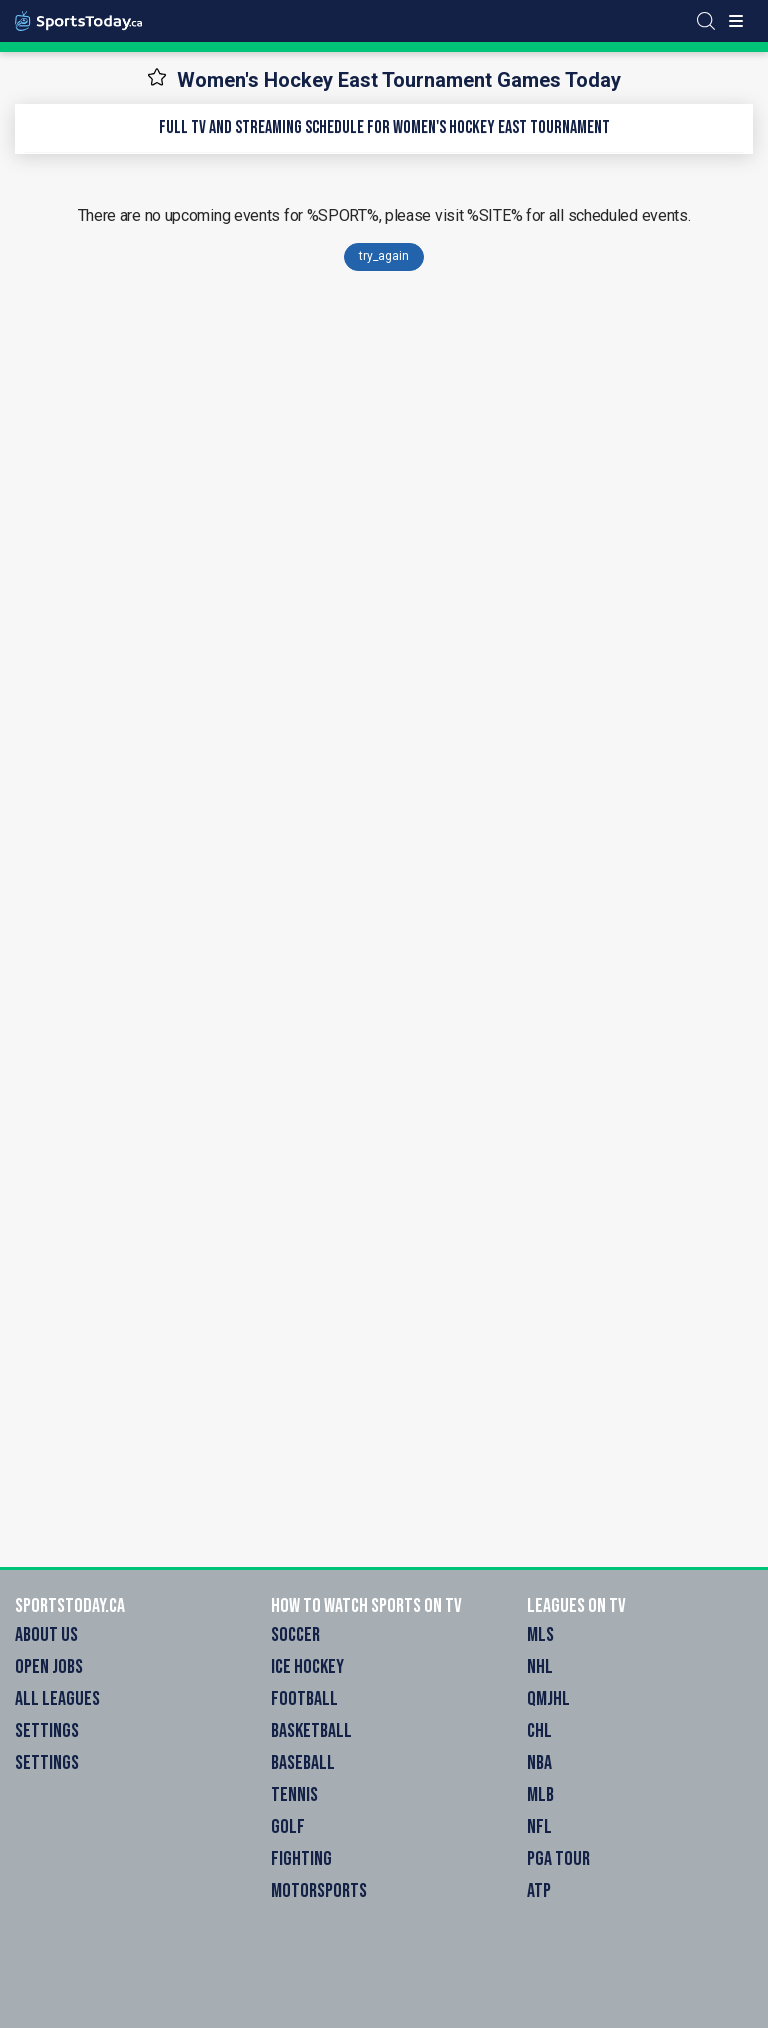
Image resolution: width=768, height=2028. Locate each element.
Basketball (311, 1731)
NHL (540, 1667)
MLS (540, 1635)
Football (304, 1699)
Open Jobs (49, 1667)
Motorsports (319, 1891)
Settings (47, 1731)
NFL (539, 1827)
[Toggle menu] (736, 21)
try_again (384, 256)
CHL (539, 1731)
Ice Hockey (307, 1667)
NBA (539, 1763)
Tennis (294, 1795)
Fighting (301, 1859)
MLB (540, 1795)
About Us (46, 1635)
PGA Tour (558, 1859)
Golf (288, 1827)
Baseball (303, 1763)
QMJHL (548, 1699)
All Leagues (57, 1699)
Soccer (295, 1635)
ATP (539, 1891)
